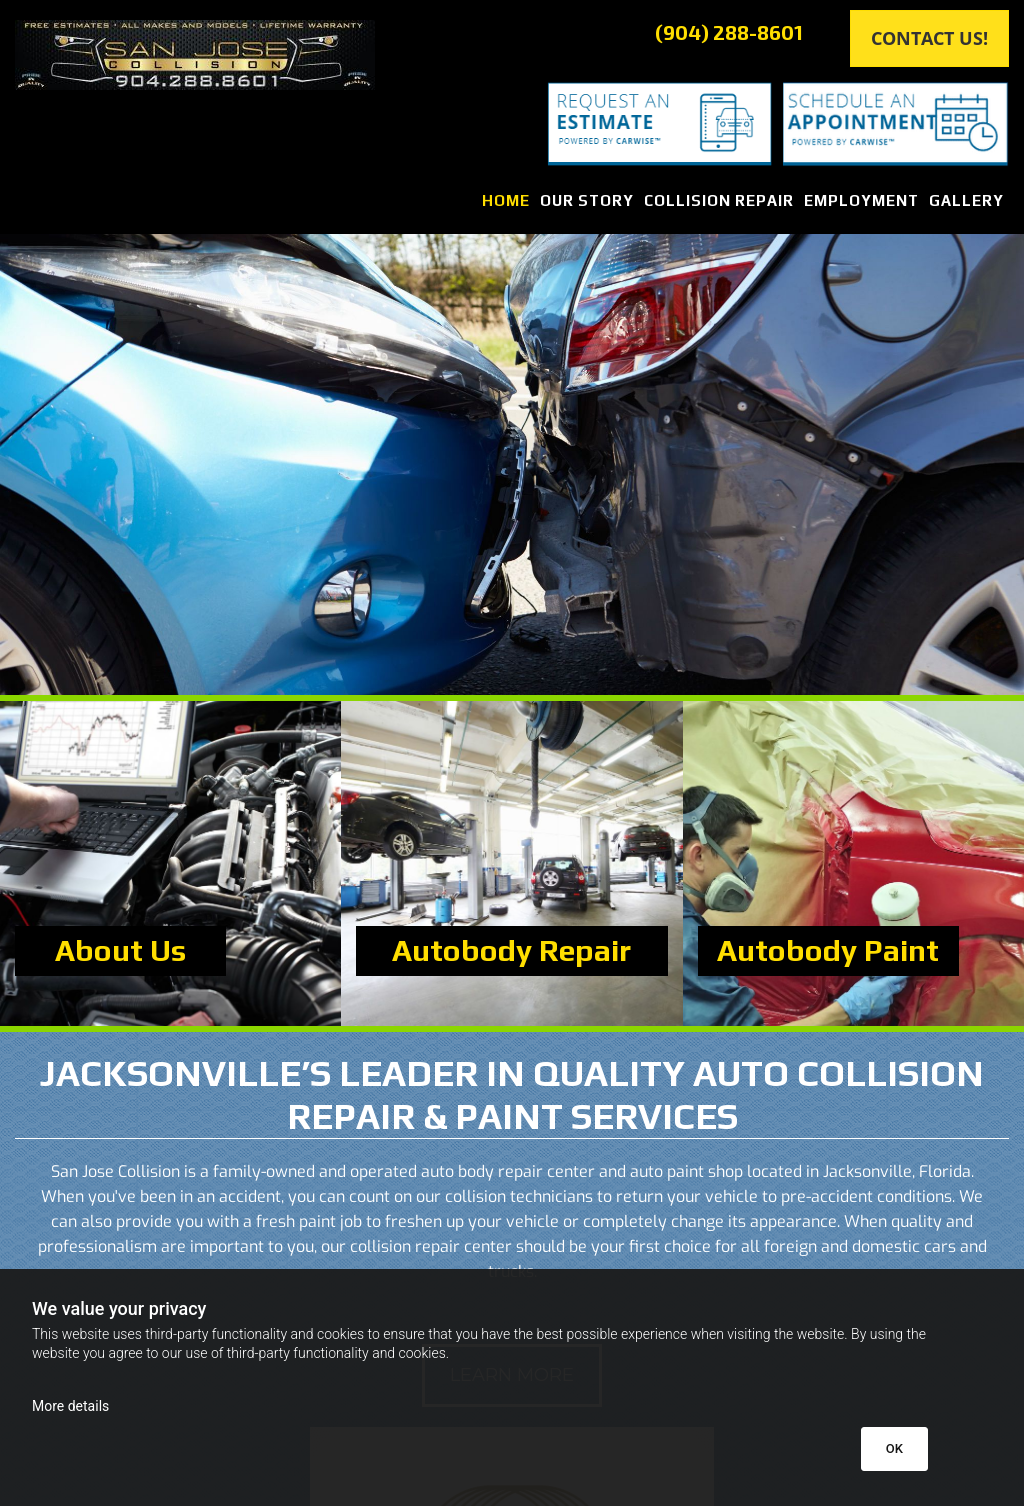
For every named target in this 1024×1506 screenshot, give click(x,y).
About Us (120, 950)
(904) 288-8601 (729, 32)
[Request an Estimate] (640, 124)
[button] (929, 38)
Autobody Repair (511, 950)
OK (894, 1448)
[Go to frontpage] (256, 55)
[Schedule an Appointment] (896, 125)
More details (70, 1406)
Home (506, 200)
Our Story (587, 200)
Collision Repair (719, 200)
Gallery (966, 200)
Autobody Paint (828, 950)
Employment (861, 200)
